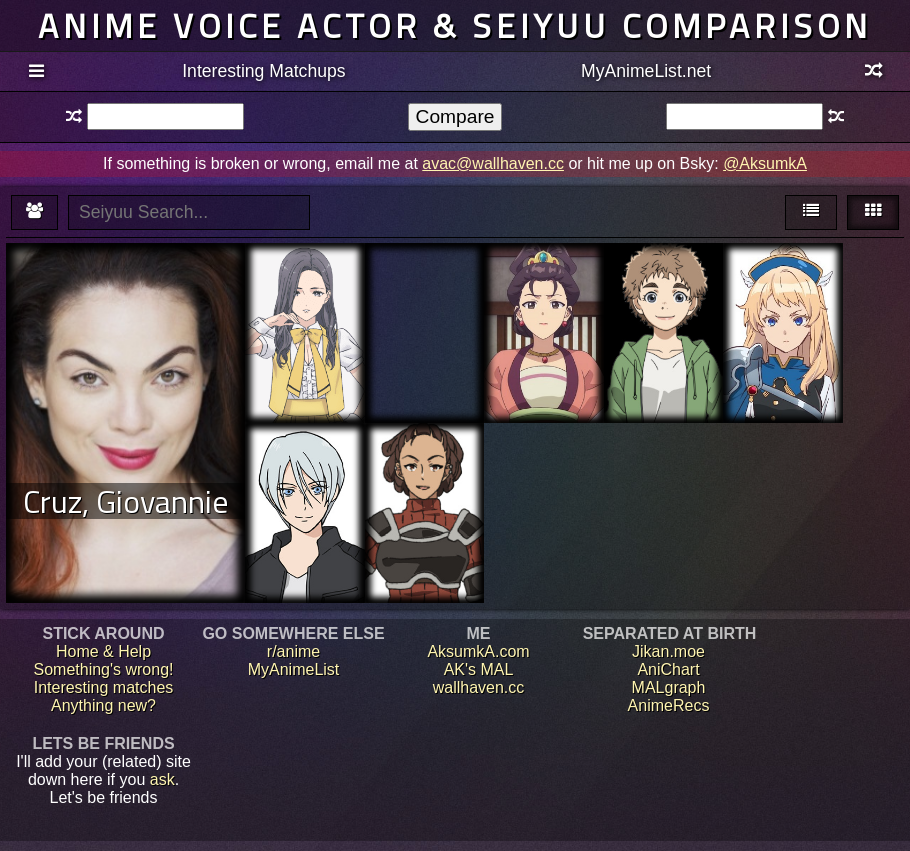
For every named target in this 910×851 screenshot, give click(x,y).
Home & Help (103, 651)
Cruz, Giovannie (126, 501)
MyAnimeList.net (646, 71)
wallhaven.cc (479, 687)
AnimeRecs (669, 705)
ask (162, 779)
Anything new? (103, 705)
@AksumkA (765, 163)
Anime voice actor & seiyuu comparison (455, 25)
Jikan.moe (668, 651)
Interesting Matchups (263, 71)
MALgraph (669, 687)
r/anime (293, 651)
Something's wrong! (103, 669)
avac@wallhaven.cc (493, 163)
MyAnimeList (294, 669)
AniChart (668, 669)
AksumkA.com (478, 651)
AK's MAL (479, 669)
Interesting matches (104, 687)
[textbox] (165, 116)
